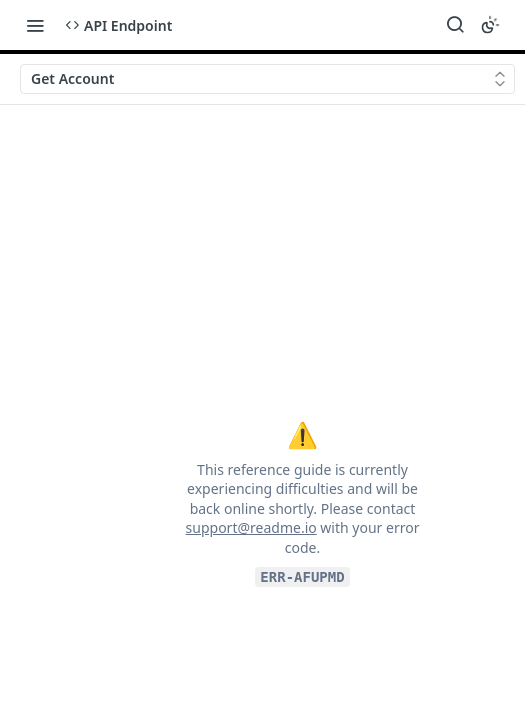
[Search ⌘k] (455, 25)
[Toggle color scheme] (490, 25)
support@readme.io (251, 527)
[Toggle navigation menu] (35, 25)
